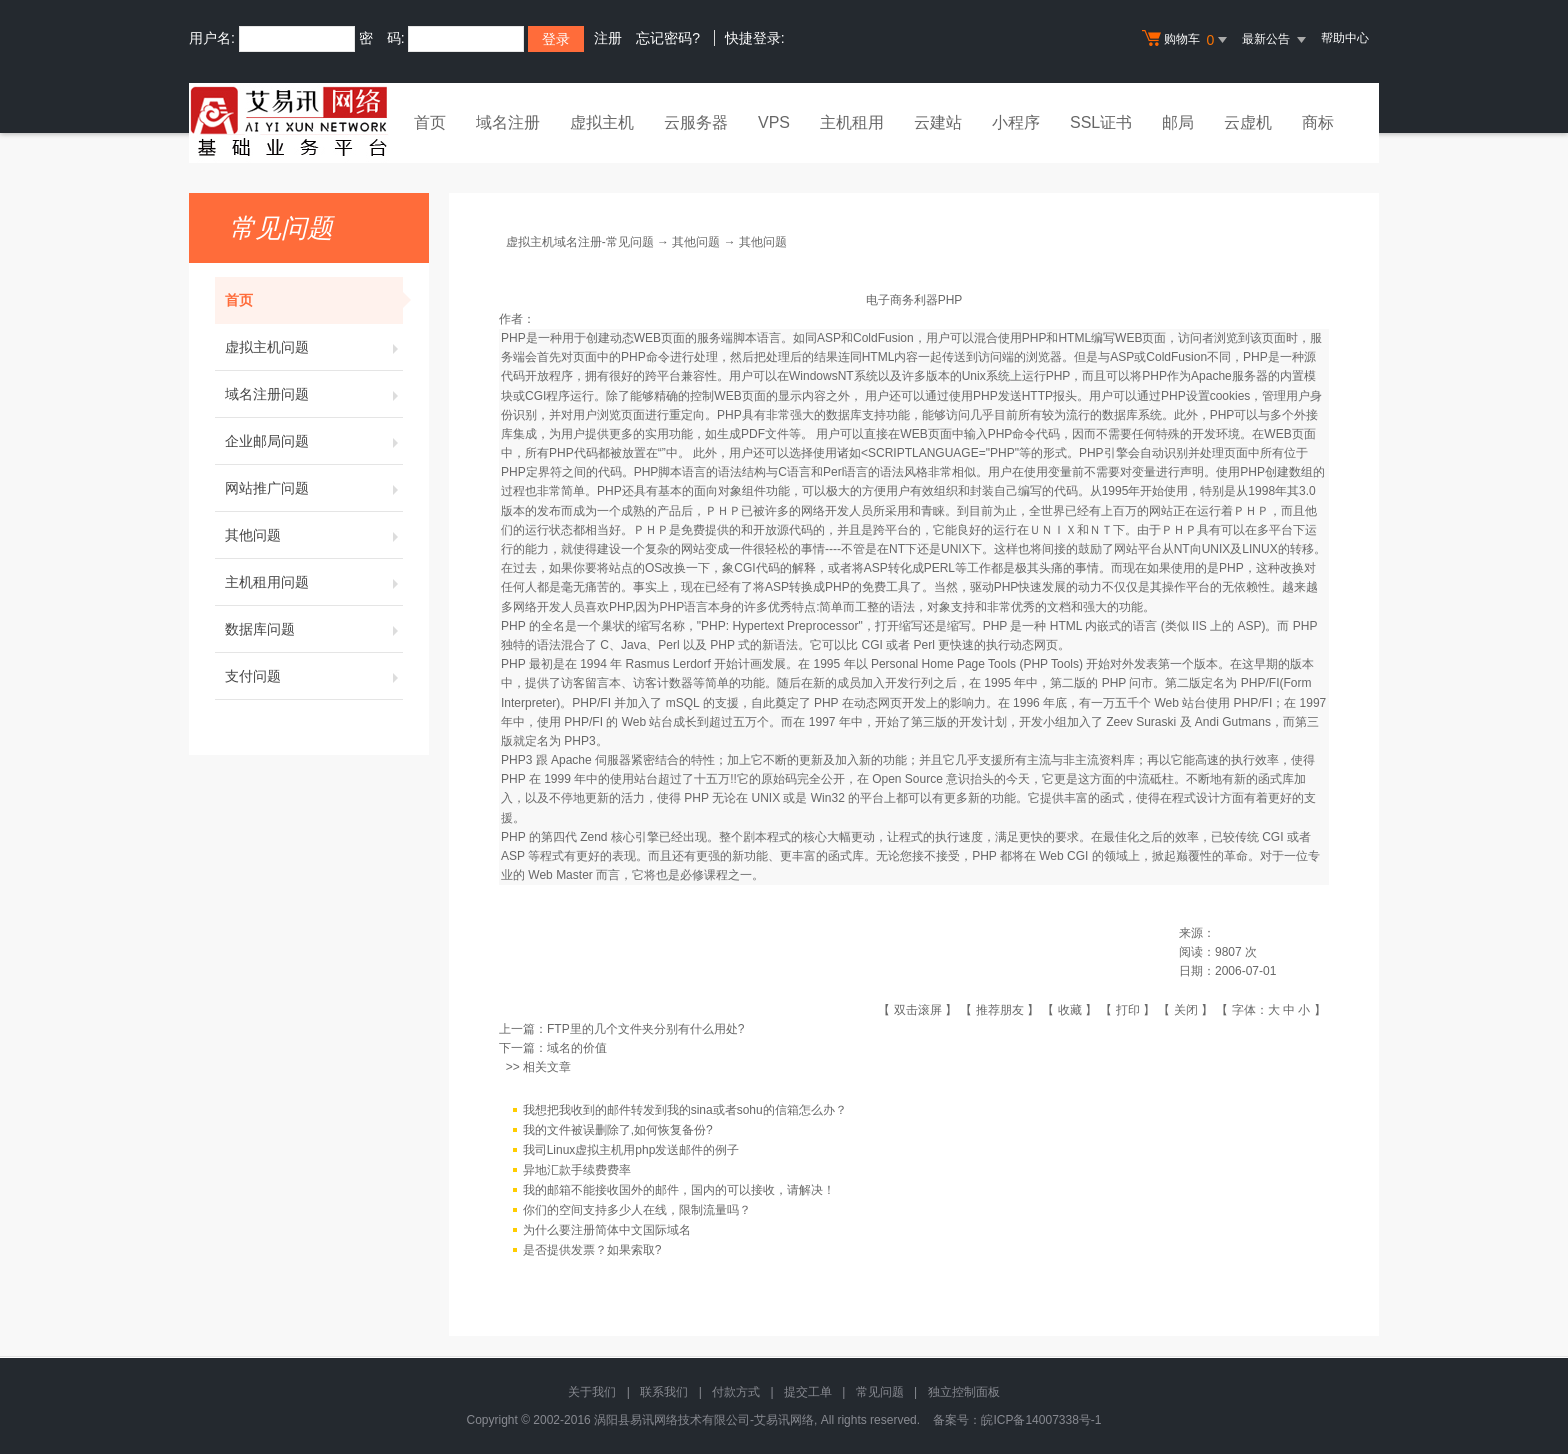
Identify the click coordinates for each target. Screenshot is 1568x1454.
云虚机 (1248, 122)
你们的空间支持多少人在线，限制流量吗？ (637, 1211)
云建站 (938, 122)
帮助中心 (1345, 38)
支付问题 (314, 676)
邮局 (1178, 122)
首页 (430, 122)
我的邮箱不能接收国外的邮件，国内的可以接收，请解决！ (679, 1191)
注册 (608, 38)
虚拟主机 (602, 122)
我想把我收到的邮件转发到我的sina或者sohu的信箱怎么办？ (685, 1111)
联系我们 (664, 1392)
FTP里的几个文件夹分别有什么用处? (645, 1029)
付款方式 (736, 1392)
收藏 (1070, 1010)
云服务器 (696, 122)
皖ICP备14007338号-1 (1041, 1420)
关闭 (1186, 1010)
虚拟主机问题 (314, 347)
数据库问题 (314, 629)
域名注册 (508, 122)
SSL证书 (1101, 122)
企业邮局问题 (314, 441)
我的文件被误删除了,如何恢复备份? (618, 1131)
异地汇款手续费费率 (577, 1171)
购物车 (1187, 40)
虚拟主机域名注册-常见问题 (580, 242)
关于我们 (592, 1392)
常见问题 (880, 1392)
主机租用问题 (314, 582)
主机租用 (852, 122)
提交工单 (808, 1392)
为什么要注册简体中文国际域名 (607, 1231)
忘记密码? (668, 38)
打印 (1128, 1010)
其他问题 (314, 535)
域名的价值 (577, 1048)
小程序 (1016, 122)
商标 (1318, 122)
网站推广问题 (314, 488)
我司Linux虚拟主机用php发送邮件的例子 (631, 1151)
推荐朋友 (1000, 1010)
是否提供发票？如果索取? (592, 1251)
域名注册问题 (314, 394)
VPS (774, 122)
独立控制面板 (964, 1392)
